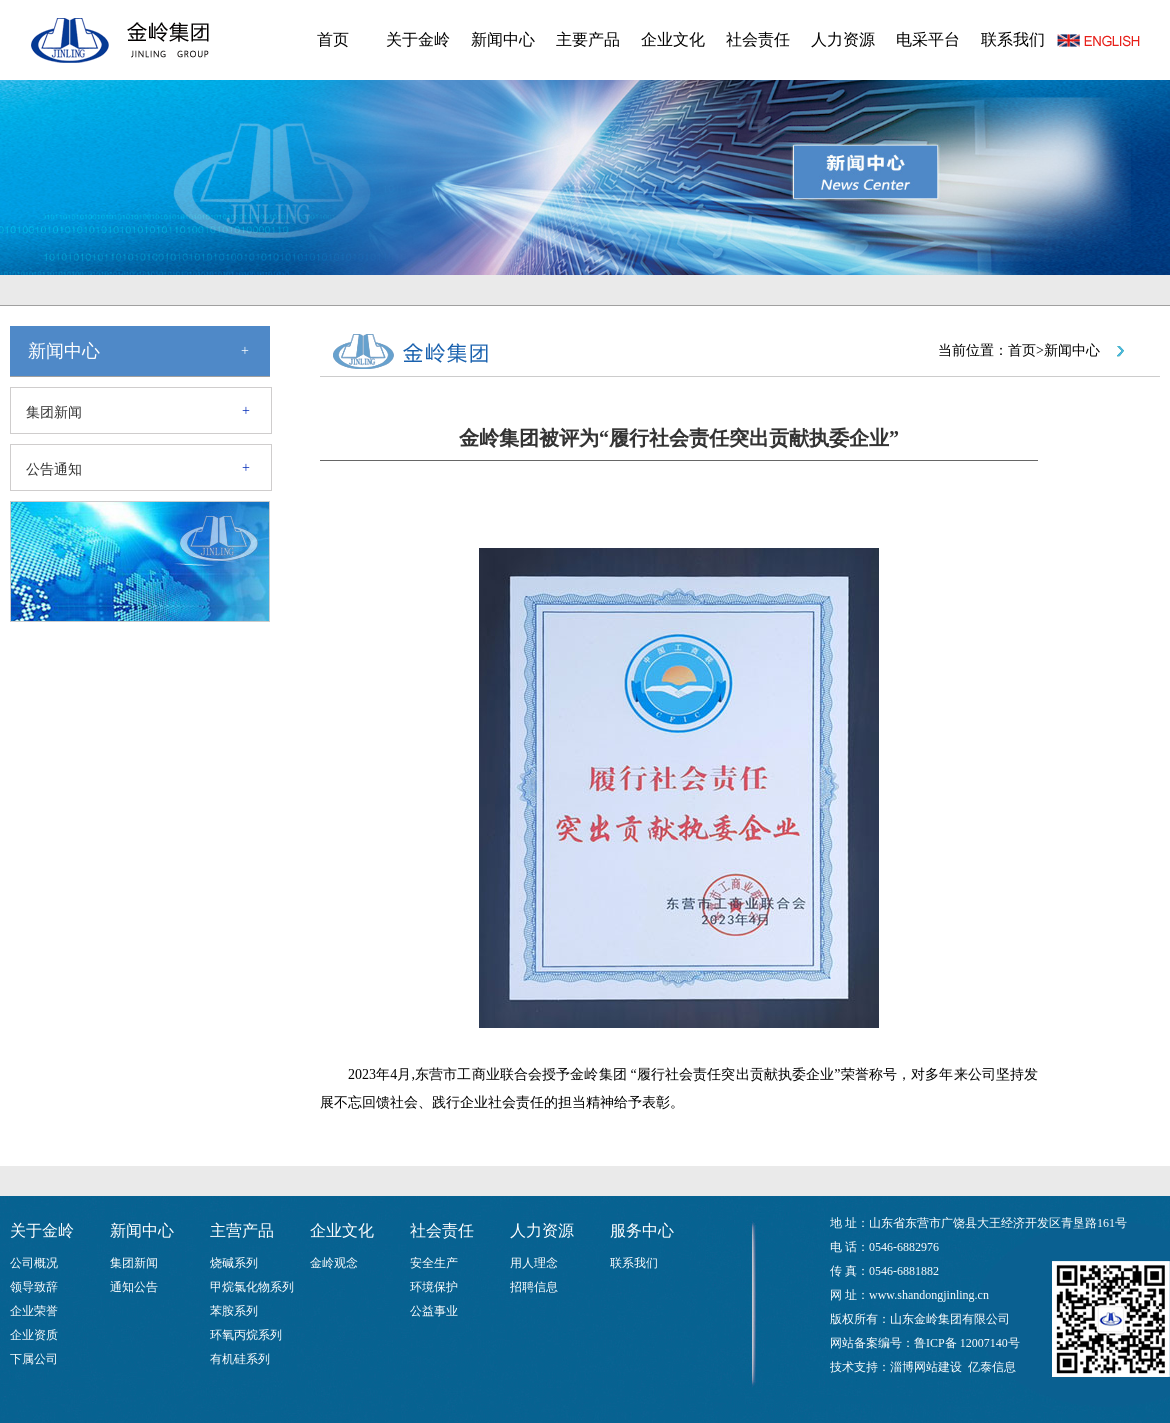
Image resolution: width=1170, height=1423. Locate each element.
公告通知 (54, 469)
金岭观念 (334, 1263)
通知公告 (134, 1287)
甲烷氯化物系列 (252, 1287)
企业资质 (34, 1335)
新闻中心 (503, 39)
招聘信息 (534, 1287)
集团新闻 (54, 412)
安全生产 (434, 1263)
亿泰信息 (992, 1367)
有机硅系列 (240, 1359)
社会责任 (758, 39)
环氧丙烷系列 (246, 1335)
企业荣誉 (34, 1311)
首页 (333, 39)
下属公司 (34, 1359)
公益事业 (434, 1311)
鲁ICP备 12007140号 (967, 1343)
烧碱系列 (234, 1263)
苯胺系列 (234, 1311)
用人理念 (534, 1263)
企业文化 (673, 39)
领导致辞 (34, 1287)
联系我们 (1013, 39)
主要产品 (588, 39)
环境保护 (434, 1287)
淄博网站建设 (926, 1367)
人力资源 (843, 39)
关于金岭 (418, 39)
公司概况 (34, 1263)
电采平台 (928, 39)
